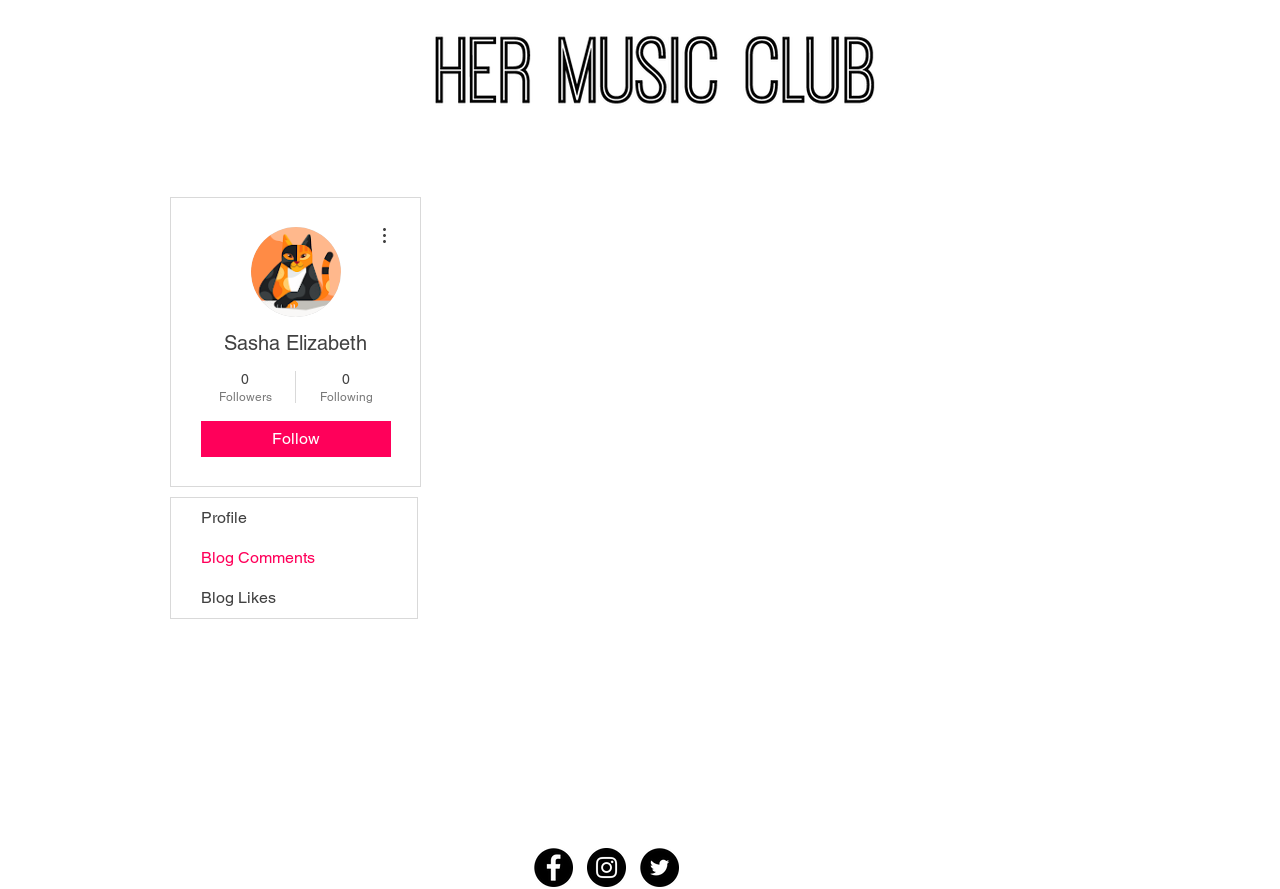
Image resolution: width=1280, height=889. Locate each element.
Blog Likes (238, 597)
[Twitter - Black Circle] (659, 867)
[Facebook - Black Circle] (553, 867)
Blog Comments (258, 557)
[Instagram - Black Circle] (606, 867)
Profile (224, 517)
